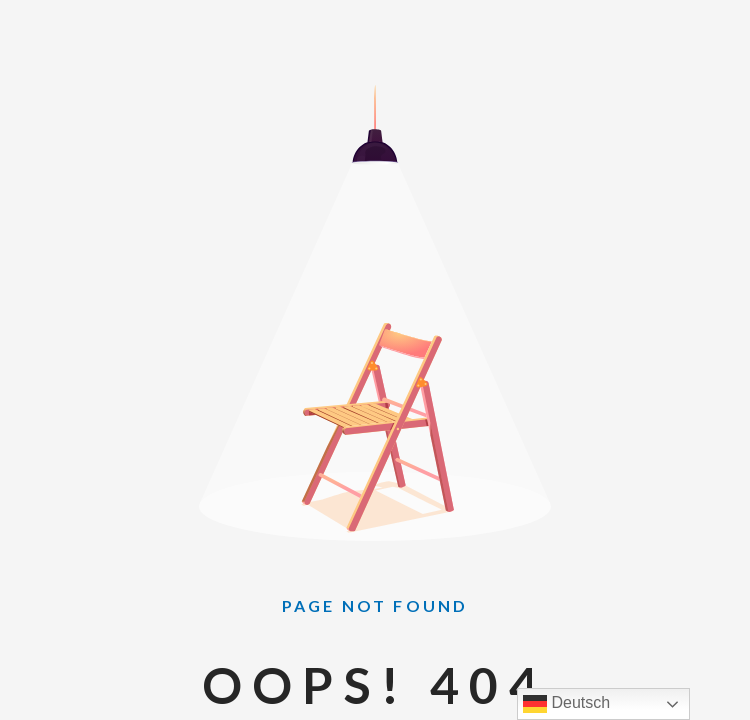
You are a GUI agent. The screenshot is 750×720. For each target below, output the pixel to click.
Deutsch (566, 704)
